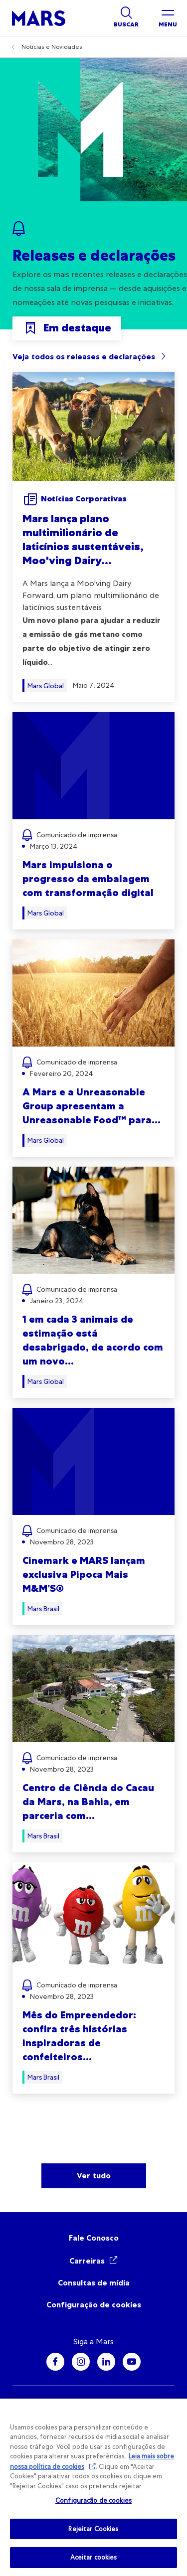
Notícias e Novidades (51, 46)
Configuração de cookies (93, 2304)
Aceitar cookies (93, 2557)
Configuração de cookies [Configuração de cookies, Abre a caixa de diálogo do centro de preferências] (93, 2500)
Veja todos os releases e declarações (83, 356)
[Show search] (126, 18)
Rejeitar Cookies (93, 2529)
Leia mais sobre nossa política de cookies (92, 2461)
